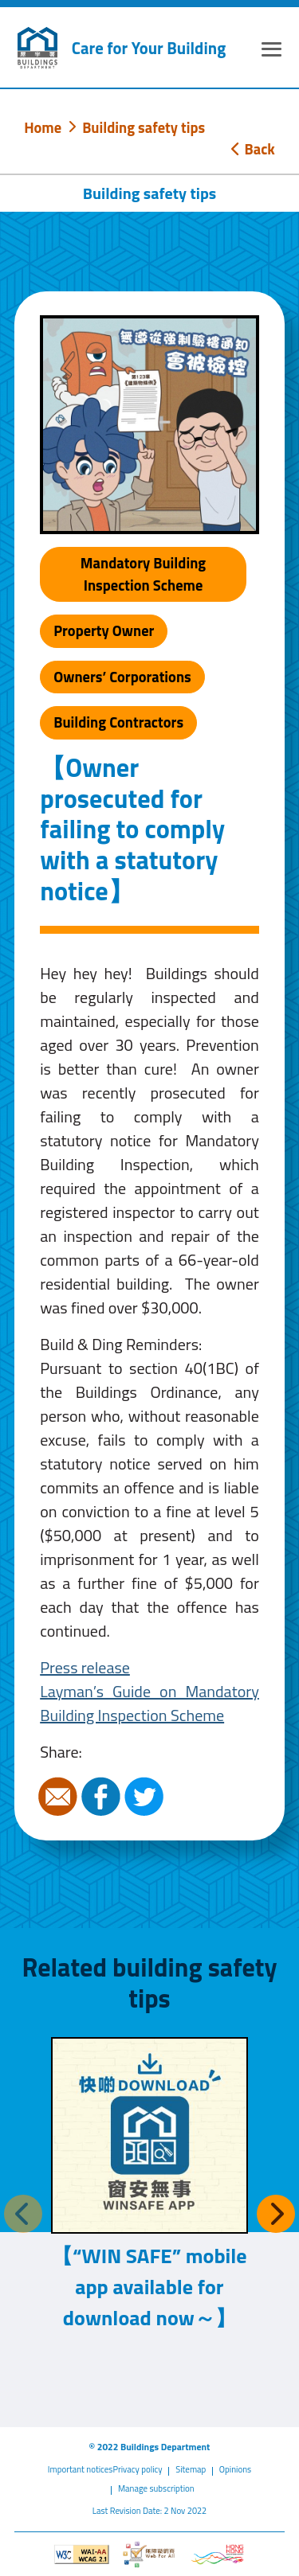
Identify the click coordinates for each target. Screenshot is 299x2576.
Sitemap (190, 2469)
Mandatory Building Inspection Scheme (143, 574)
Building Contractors (118, 722)
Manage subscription (156, 2488)
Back (252, 149)
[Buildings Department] (37, 47)
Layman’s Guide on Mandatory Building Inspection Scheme (149, 1703)
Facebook (103, 1797)
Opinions (235, 2469)
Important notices (80, 2469)
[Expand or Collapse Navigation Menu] (271, 51)
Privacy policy (137, 2469)
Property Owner (103, 630)
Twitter (146, 1797)
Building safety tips (143, 127)
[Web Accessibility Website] (149, 2554)
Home (42, 127)
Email (60, 1797)
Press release (85, 1667)
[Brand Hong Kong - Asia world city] (217, 2554)
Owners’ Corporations (122, 676)
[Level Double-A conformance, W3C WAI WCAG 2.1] (81, 2554)
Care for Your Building (149, 48)
